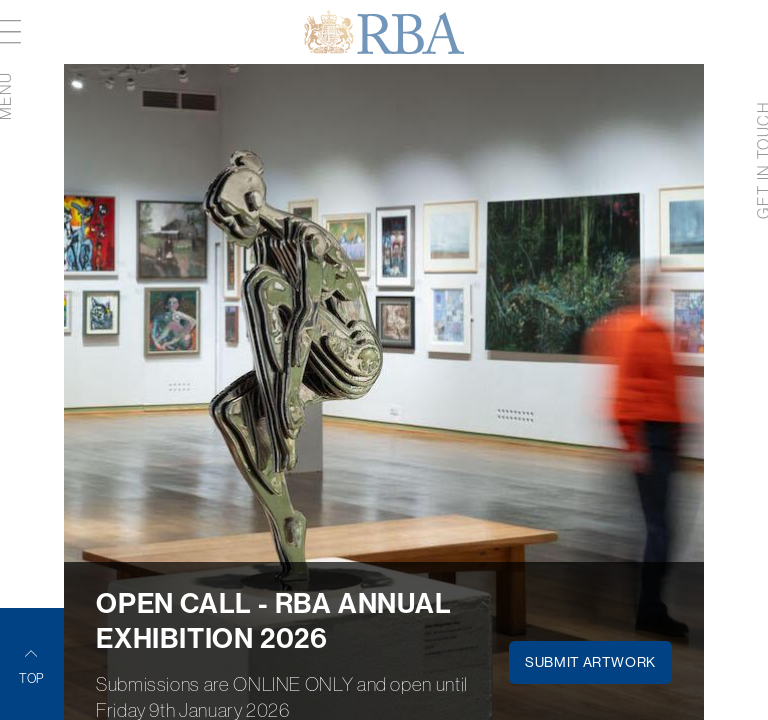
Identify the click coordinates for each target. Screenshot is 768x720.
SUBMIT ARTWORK (590, 662)
